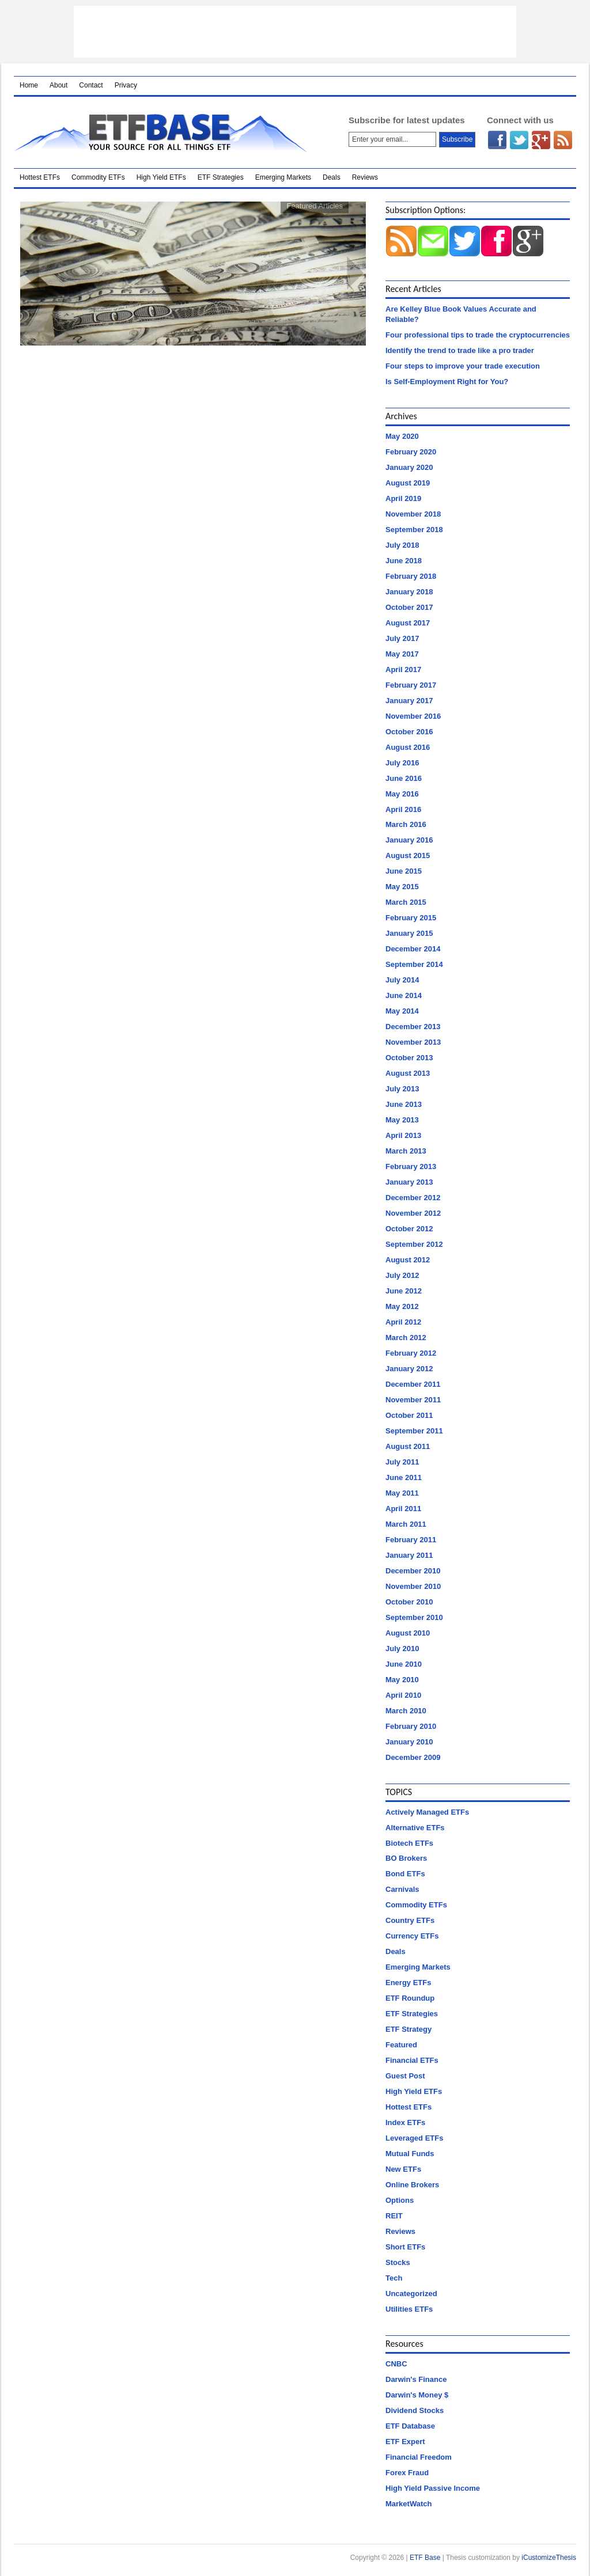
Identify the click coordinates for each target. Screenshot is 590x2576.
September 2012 (414, 1244)
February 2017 (410, 685)
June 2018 (403, 560)
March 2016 (405, 824)
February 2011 (410, 1539)
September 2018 (414, 529)
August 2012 (407, 1259)
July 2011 (402, 1462)
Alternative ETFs (415, 1827)
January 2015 (409, 933)
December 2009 (412, 1757)
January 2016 (409, 840)
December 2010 (412, 1570)
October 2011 (409, 1415)
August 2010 (407, 1633)
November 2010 (413, 1586)
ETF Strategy (408, 2029)
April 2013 (403, 1135)
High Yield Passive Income (432, 2488)
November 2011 (413, 1399)
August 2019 (407, 483)
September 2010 (414, 1617)
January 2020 (409, 467)
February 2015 (410, 917)
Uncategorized (411, 2293)
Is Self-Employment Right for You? (446, 381)
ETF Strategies (221, 177)
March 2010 (405, 1710)
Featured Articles (314, 206)
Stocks (397, 2262)
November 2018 (413, 514)
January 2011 (409, 1555)
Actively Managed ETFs (427, 1812)
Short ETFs (405, 2247)
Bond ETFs (405, 1873)
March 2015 (405, 902)
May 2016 (402, 794)
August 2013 (407, 1073)
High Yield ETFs (161, 177)
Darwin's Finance (416, 2379)
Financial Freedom (418, 2457)
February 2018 (410, 576)
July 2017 (402, 638)
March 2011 (405, 1524)
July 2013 (402, 1088)
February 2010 (410, 1726)
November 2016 (413, 716)
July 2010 (402, 1648)
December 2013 (412, 1026)
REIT (394, 2215)
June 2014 (403, 995)
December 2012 (412, 1197)
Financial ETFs (411, 2060)
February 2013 (410, 1166)
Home (29, 85)
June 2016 (403, 778)
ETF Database (410, 2426)
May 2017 (402, 654)
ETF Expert (405, 2441)
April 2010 (403, 1695)
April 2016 (403, 809)
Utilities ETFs (409, 2309)
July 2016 (402, 762)
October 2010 (409, 1602)
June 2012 (403, 1291)
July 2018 (402, 545)
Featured (401, 2044)
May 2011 (402, 1493)
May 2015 (402, 886)
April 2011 (403, 1508)
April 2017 (403, 669)
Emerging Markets (283, 177)
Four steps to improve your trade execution (462, 366)
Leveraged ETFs (414, 2138)
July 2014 (402, 980)
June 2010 (403, 1664)
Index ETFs (405, 2122)
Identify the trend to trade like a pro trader (459, 350)
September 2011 (414, 1431)
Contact (91, 85)
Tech (393, 2278)
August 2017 (407, 623)
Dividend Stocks (414, 2410)
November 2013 (413, 1042)
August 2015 (407, 855)
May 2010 (402, 1679)
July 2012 (402, 1275)
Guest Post (405, 2076)
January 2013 (409, 1182)
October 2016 (409, 731)
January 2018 (409, 591)
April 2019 (403, 498)
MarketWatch (408, 2503)
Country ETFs (409, 1920)
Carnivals (402, 1889)
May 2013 (402, 1120)
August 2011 (407, 1446)
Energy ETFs (408, 1982)
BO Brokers (406, 1858)
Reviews (365, 177)
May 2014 (402, 1011)
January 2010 (409, 1741)
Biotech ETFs (409, 1843)
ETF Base (166, 132)
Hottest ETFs (40, 177)
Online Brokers (412, 2184)
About (58, 85)
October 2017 (409, 607)
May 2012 (402, 1306)
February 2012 (410, 1353)
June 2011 (403, 1477)
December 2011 (412, 1384)
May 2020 (402, 436)
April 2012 (403, 1322)
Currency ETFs (411, 1936)
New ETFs (403, 2169)
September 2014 (414, 964)
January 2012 (409, 1368)
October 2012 (409, 1228)
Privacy (126, 85)
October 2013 (409, 1057)
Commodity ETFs (98, 177)
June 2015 (403, 871)
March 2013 (405, 1151)
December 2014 (412, 948)
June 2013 (403, 1104)
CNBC (396, 2363)
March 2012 (405, 1337)
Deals (332, 177)
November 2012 (413, 1213)
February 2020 (410, 451)
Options (399, 2200)
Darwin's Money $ (416, 2395)
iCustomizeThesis (548, 2558)
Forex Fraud (407, 2472)
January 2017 (409, 700)
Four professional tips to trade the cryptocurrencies (477, 335)
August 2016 (407, 747)
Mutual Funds (409, 2153)
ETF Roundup (409, 1998)
